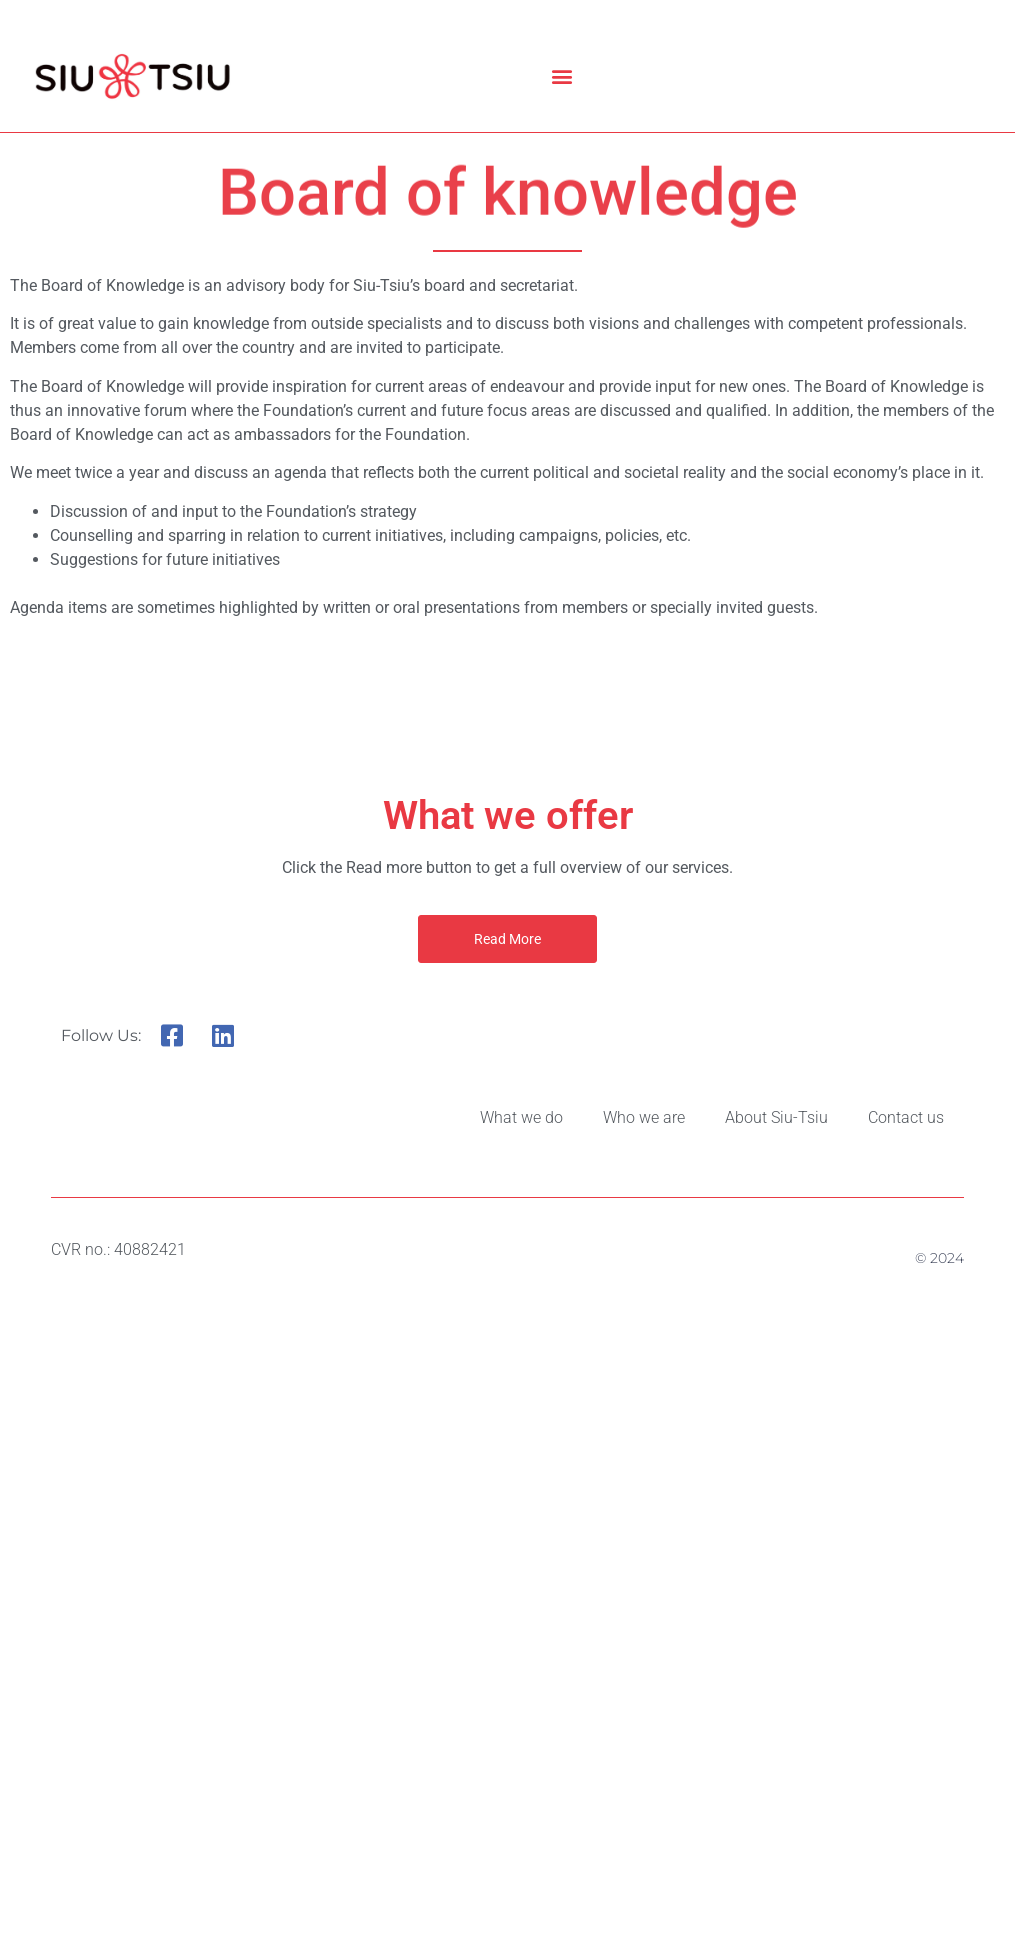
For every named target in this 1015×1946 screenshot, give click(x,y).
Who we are (644, 1117)
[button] (562, 76)
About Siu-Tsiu (776, 1117)
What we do (521, 1117)
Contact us (906, 1117)
